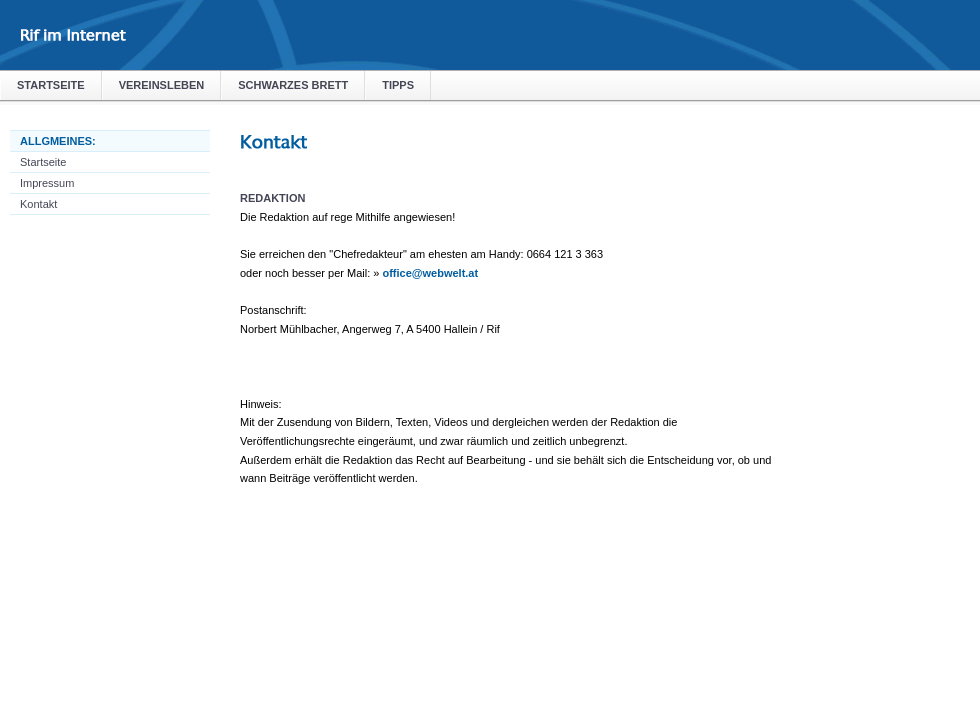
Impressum (47, 183)
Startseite (51, 85)
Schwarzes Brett (293, 85)
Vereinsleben (162, 85)
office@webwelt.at (430, 273)
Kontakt (38, 204)
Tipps (398, 85)
